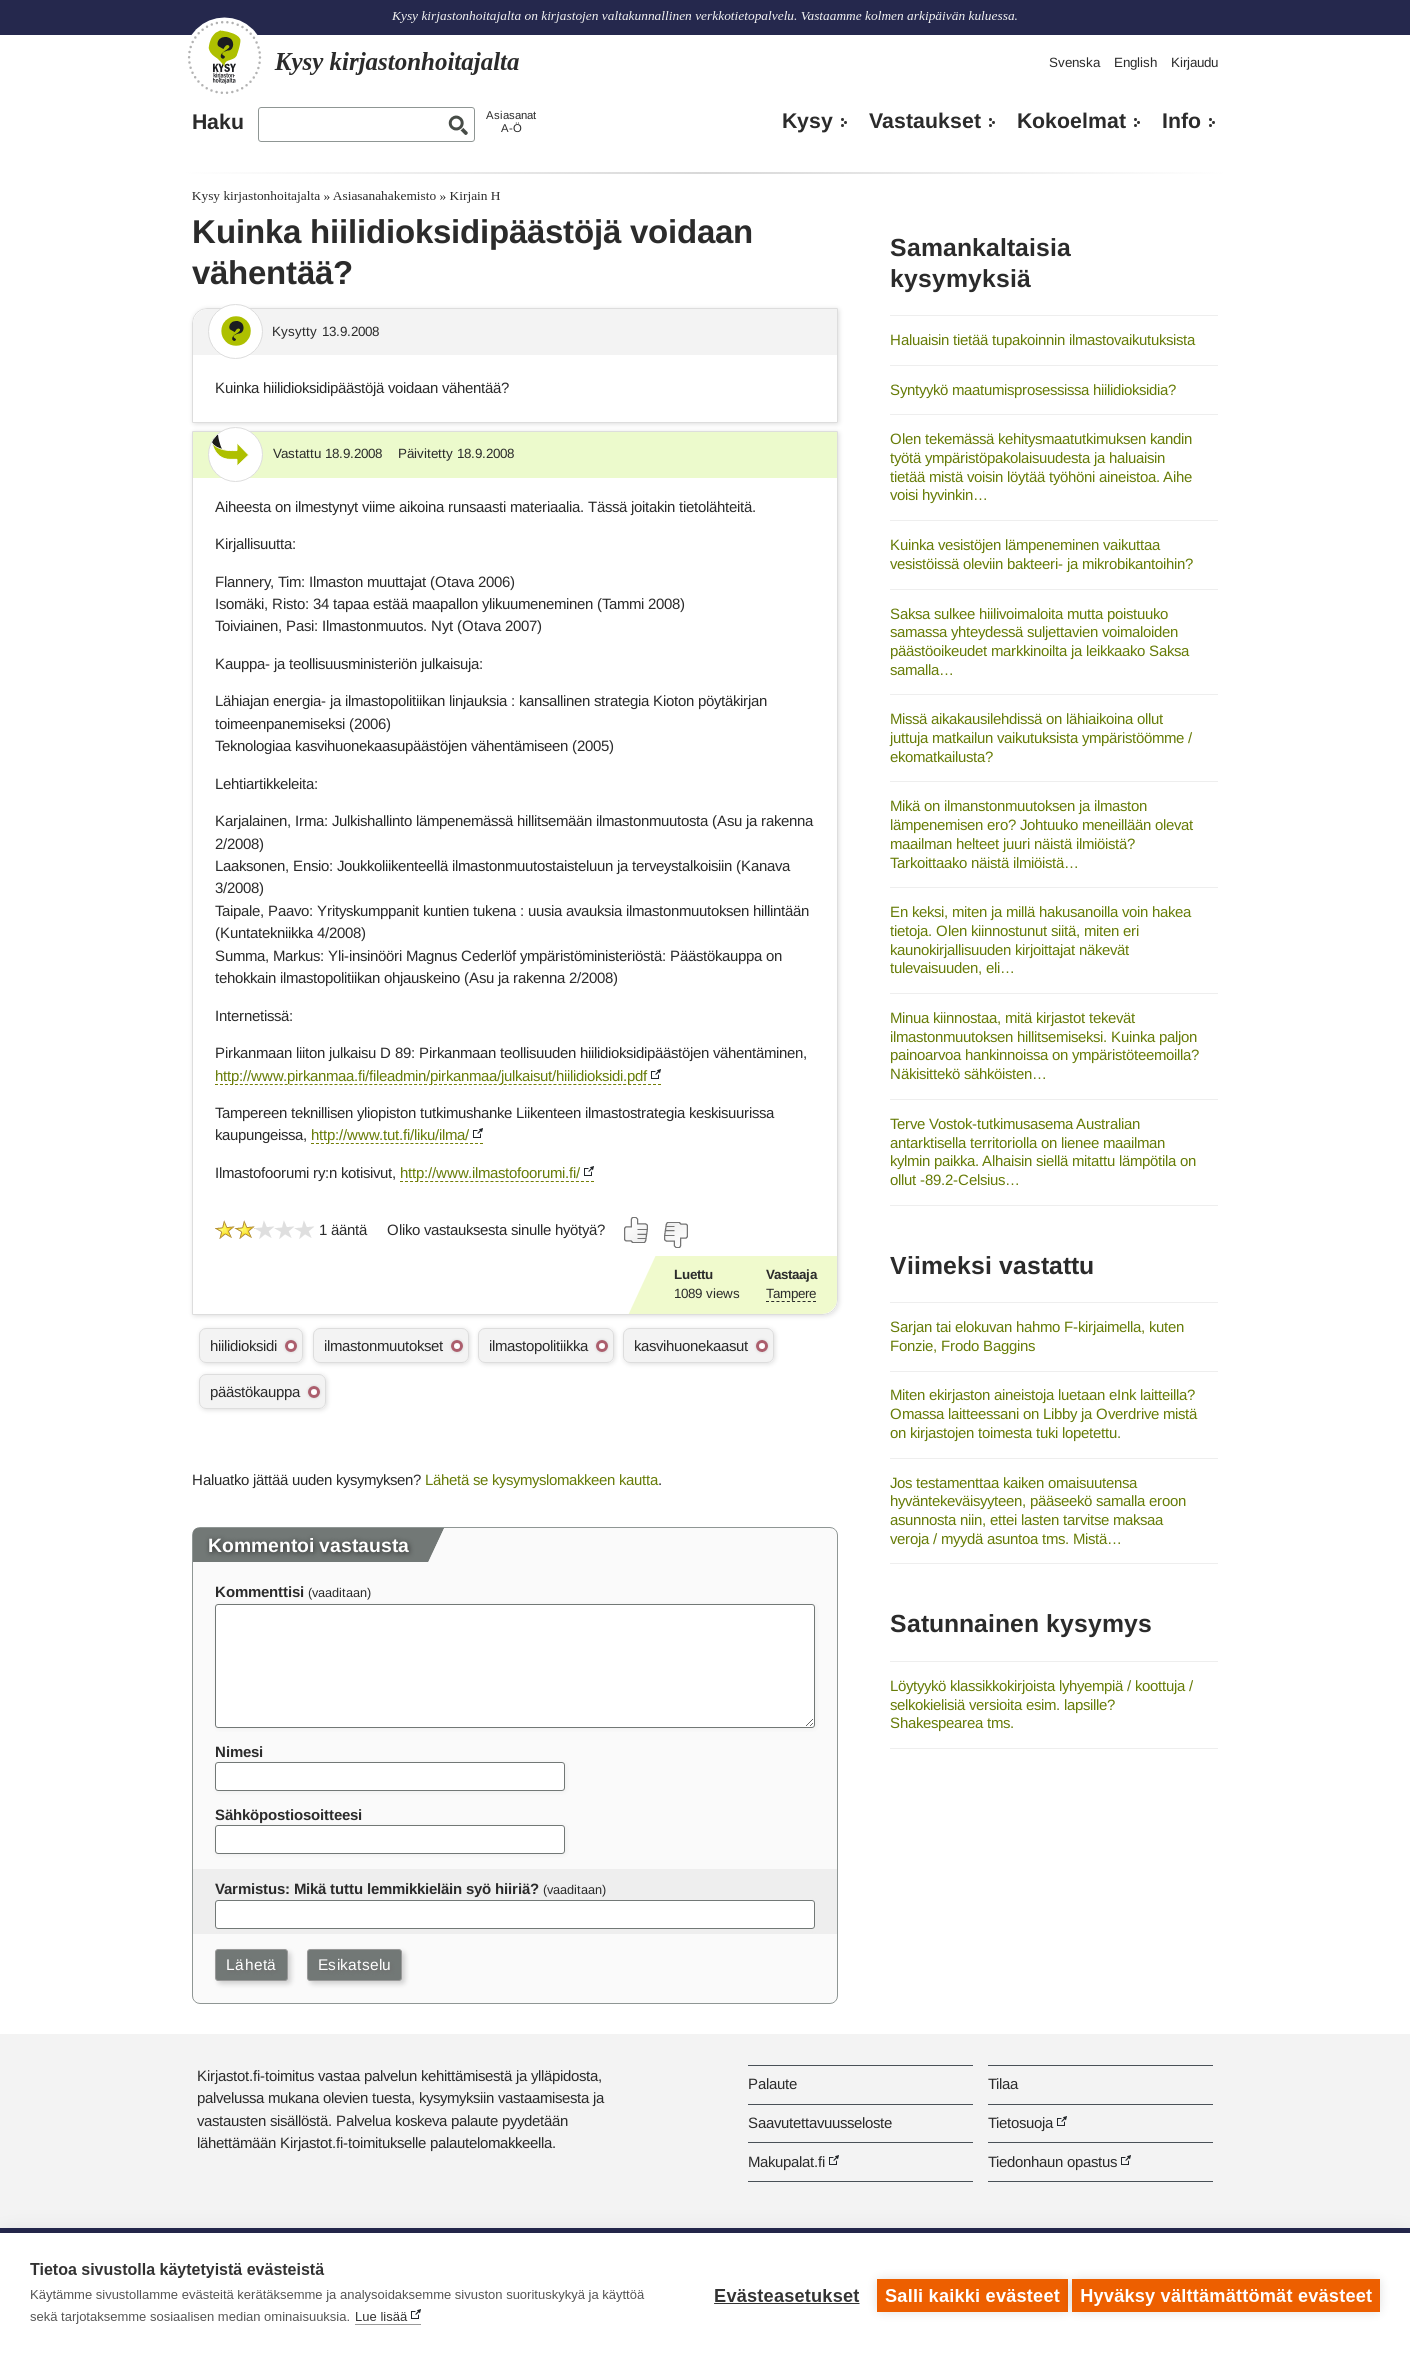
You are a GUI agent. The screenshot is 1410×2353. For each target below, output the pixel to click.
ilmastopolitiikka (538, 1345)
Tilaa (1003, 2083)
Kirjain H (475, 195)
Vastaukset (925, 121)
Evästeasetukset (781, 2293)
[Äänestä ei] (675, 1235)
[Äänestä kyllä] (637, 1230)
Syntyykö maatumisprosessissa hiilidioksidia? (1033, 389)
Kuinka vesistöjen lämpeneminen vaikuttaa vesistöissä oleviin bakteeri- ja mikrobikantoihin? (1041, 554)
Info (1181, 121)
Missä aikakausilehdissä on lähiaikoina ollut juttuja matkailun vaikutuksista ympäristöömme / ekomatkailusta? (1041, 737)
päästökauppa (255, 1391)
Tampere (791, 1293)
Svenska (1074, 62)
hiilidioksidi (243, 1345)
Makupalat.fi (786, 2161)
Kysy (807, 121)
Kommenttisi (259, 1591)
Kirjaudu (1194, 62)
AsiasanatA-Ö (511, 121)
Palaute (772, 2083)
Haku (218, 122)
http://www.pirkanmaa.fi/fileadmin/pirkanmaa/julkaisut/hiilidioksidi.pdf (431, 1075)
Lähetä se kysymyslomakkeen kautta (541, 1479)
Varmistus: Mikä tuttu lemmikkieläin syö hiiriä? (377, 1888)
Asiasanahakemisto (384, 195)
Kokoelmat (1071, 121)
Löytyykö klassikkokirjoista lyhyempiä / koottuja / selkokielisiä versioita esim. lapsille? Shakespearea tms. (1041, 1704)
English (1135, 62)
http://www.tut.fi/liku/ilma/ (390, 1134)
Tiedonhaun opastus (1052, 2161)
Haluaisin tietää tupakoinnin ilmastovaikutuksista (1042, 339)
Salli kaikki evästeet (967, 2293)
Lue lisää (381, 2316)
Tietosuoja (1020, 2122)
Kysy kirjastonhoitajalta (256, 195)
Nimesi (239, 1751)
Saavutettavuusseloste (820, 2122)
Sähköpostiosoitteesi (288, 1814)
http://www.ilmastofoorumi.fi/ (490, 1172)
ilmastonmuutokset (383, 1345)
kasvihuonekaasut (691, 1345)
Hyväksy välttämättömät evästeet (1226, 2293)
